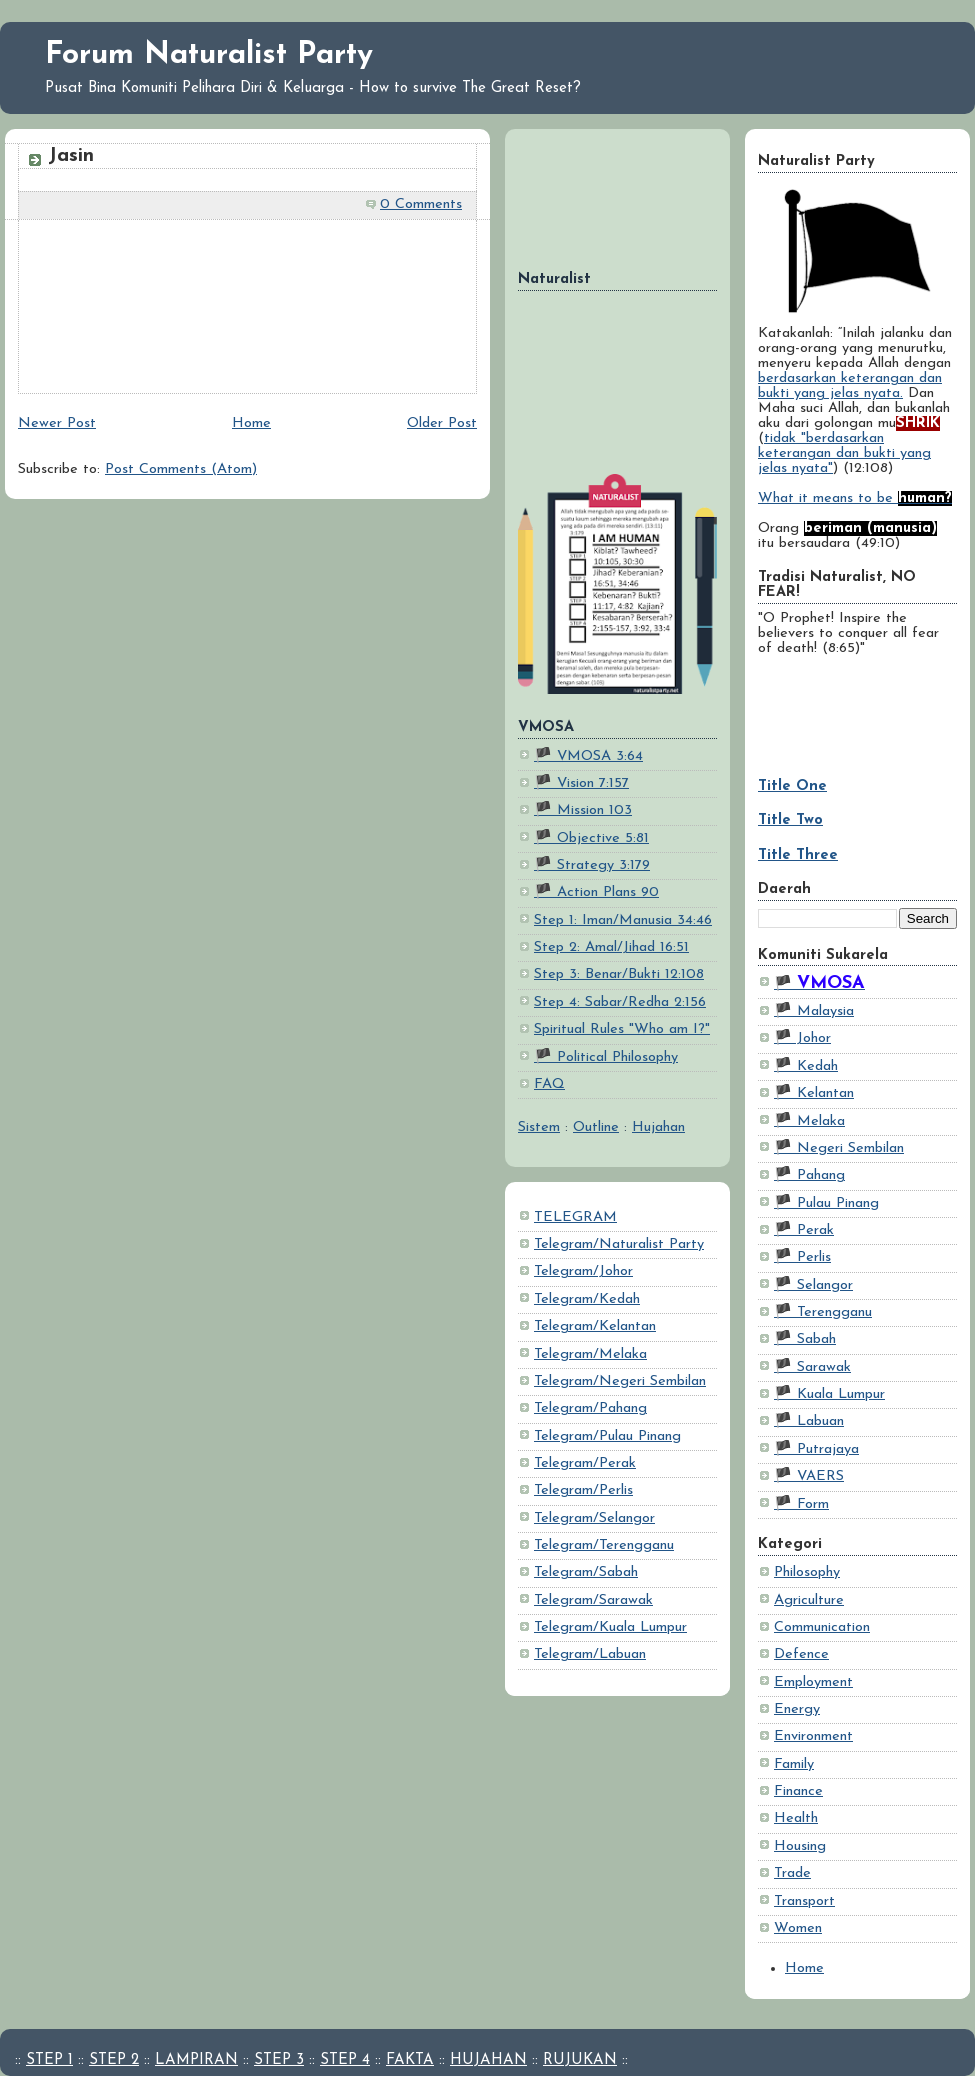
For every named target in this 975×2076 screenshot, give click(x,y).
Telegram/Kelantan (595, 1326)
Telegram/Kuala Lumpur (610, 1627)
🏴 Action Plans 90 (596, 892)
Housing (800, 1846)
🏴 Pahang (809, 1175)
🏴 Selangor (813, 1285)
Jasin (71, 156)
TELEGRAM (575, 1217)
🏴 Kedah (806, 1066)
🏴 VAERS (809, 1476)
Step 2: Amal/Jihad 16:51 (611, 947)
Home (804, 1968)
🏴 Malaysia (814, 1011)
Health (796, 1818)
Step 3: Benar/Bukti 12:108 (619, 974)
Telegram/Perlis (583, 1490)
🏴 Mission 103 (583, 810)
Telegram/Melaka (590, 1354)
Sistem (539, 1127)
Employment (813, 1682)
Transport (804, 1901)
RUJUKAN (580, 2060)
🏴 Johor (802, 1038)
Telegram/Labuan (590, 1654)
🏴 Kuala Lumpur (829, 1394)
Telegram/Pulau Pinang (607, 1436)
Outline (596, 1127)
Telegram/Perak (585, 1463)
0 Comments (421, 204)
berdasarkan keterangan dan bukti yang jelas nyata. (850, 386)
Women (798, 1928)
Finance (798, 1791)
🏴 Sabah (805, 1339)
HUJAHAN (488, 2060)
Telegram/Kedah (587, 1299)
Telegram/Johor (583, 1271)
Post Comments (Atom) (181, 469)
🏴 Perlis (802, 1257)
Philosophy (807, 1572)
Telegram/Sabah (586, 1572)
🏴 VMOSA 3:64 (588, 756)
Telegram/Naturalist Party (619, 1244)
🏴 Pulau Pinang (826, 1203)
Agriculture (809, 1600)
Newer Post (57, 423)
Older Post (442, 423)
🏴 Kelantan (814, 1093)
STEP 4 (345, 2060)
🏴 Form (801, 1504)
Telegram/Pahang (590, 1408)
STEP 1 (49, 2060)
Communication (822, 1627)
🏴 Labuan (809, 1421)
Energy (797, 1709)
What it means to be (855, 498)
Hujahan (658, 1127)
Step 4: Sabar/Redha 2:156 (620, 1002)
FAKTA (410, 2060)
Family (794, 1764)
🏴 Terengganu (823, 1312)
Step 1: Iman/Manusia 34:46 (623, 920)
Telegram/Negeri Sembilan (620, 1381)
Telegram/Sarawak (593, 1600)
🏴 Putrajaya (816, 1449)
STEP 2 (114, 2060)
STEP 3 (279, 2060)
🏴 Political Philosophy (606, 1057)
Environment (813, 1736)
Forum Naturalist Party (209, 55)
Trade (792, 1873)
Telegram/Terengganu (604, 1545)
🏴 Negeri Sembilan (839, 1148)
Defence (801, 1654)
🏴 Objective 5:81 (591, 838)
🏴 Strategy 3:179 (592, 865)
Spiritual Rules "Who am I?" (622, 1029)
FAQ (549, 1084)
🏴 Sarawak (812, 1367)
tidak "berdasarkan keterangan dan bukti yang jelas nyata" (844, 453)
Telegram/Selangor (594, 1518)
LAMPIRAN (196, 2060)
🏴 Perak (804, 1230)
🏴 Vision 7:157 (581, 783)
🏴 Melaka (809, 1121)
